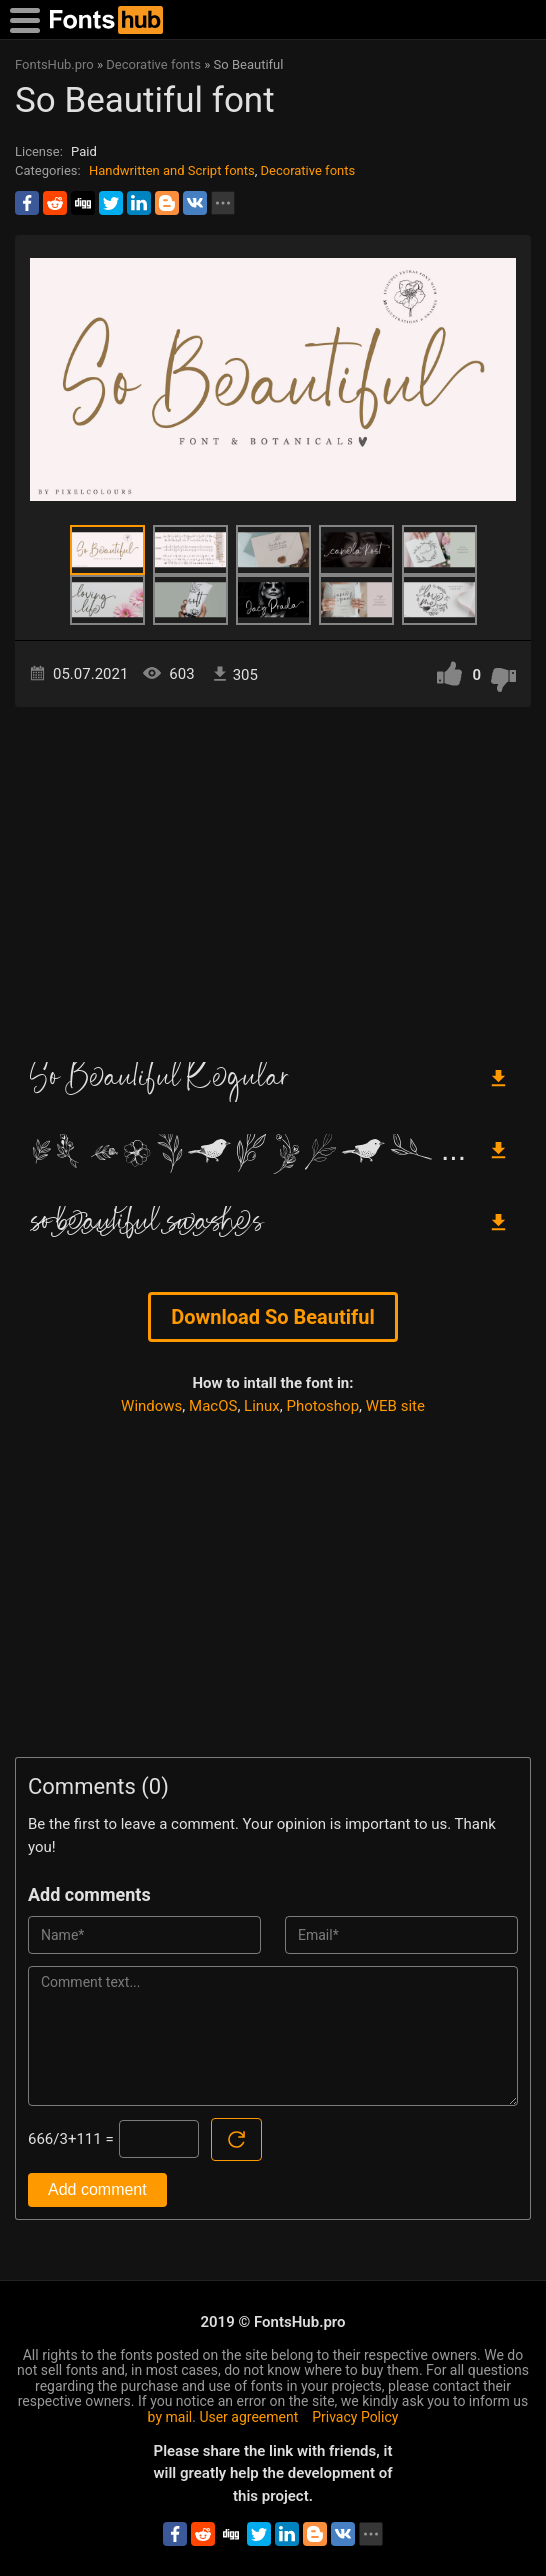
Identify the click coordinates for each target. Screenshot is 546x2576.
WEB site (395, 1406)
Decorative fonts (308, 170)
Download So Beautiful (272, 1317)
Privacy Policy (355, 2417)
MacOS (213, 1406)
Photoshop (323, 1406)
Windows (151, 1406)
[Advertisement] (273, 877)
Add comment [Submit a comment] (97, 2189)
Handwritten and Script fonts (172, 170)
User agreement (248, 2417)
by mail (170, 2417)
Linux (262, 1406)
